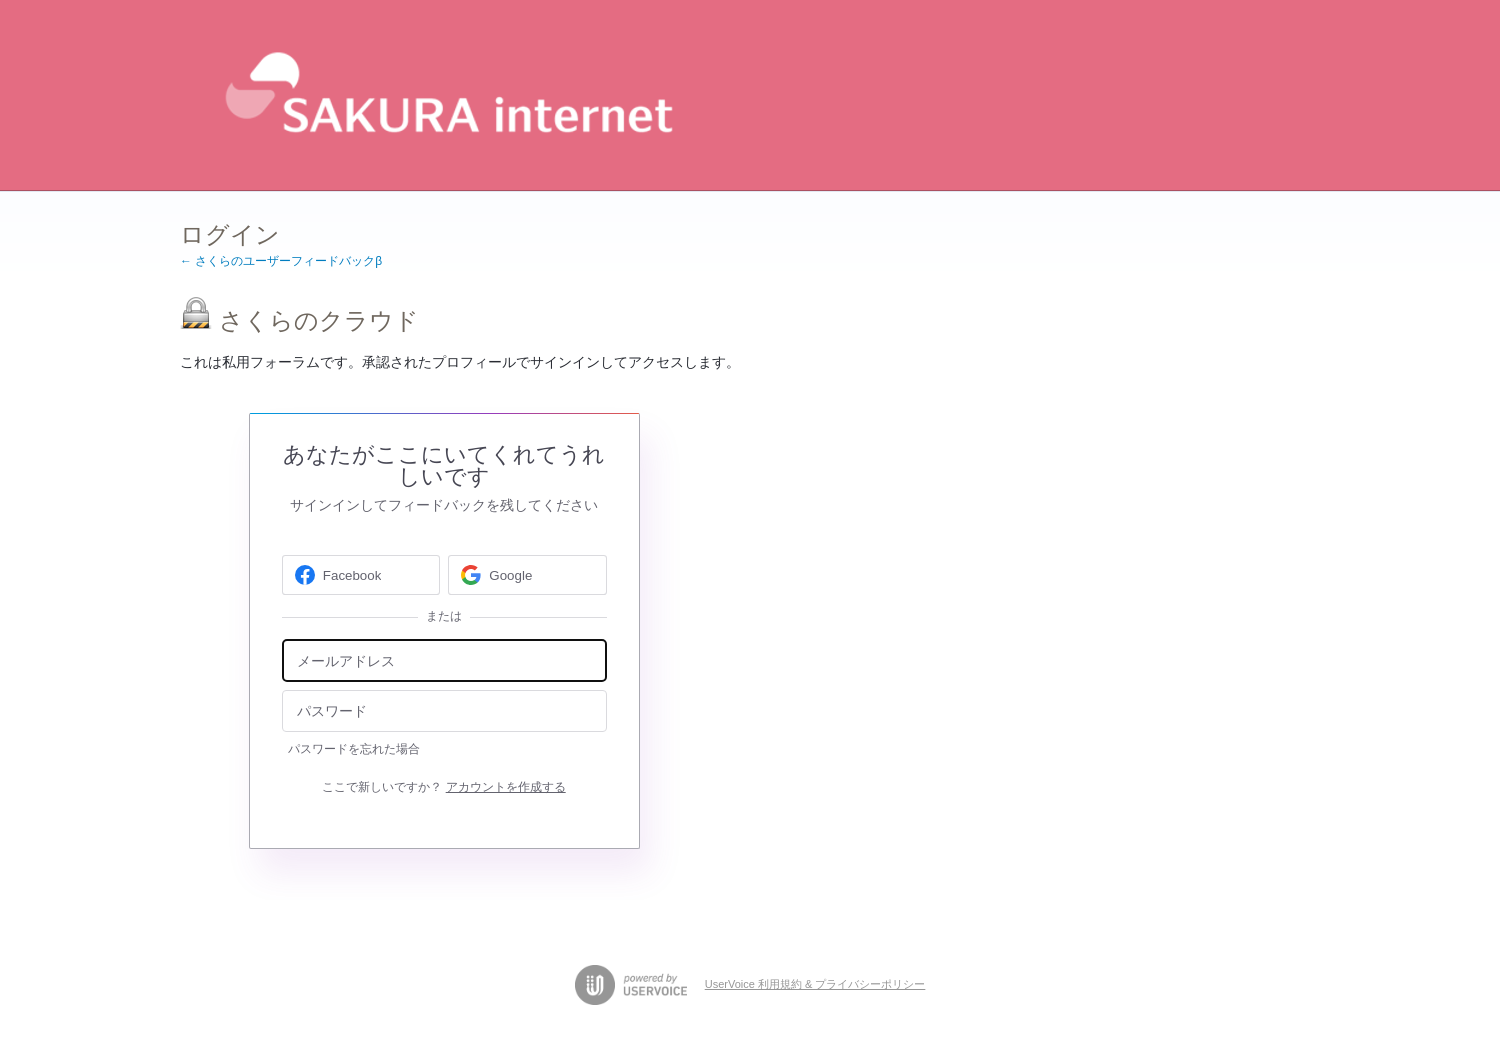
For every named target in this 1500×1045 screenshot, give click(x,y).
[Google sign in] (527, 575)
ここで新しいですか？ (443, 787)
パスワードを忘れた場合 (354, 749)
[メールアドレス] (444, 660)
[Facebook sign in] (361, 575)
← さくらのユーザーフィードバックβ (281, 261)
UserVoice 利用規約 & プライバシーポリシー (815, 984)
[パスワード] (444, 711)
